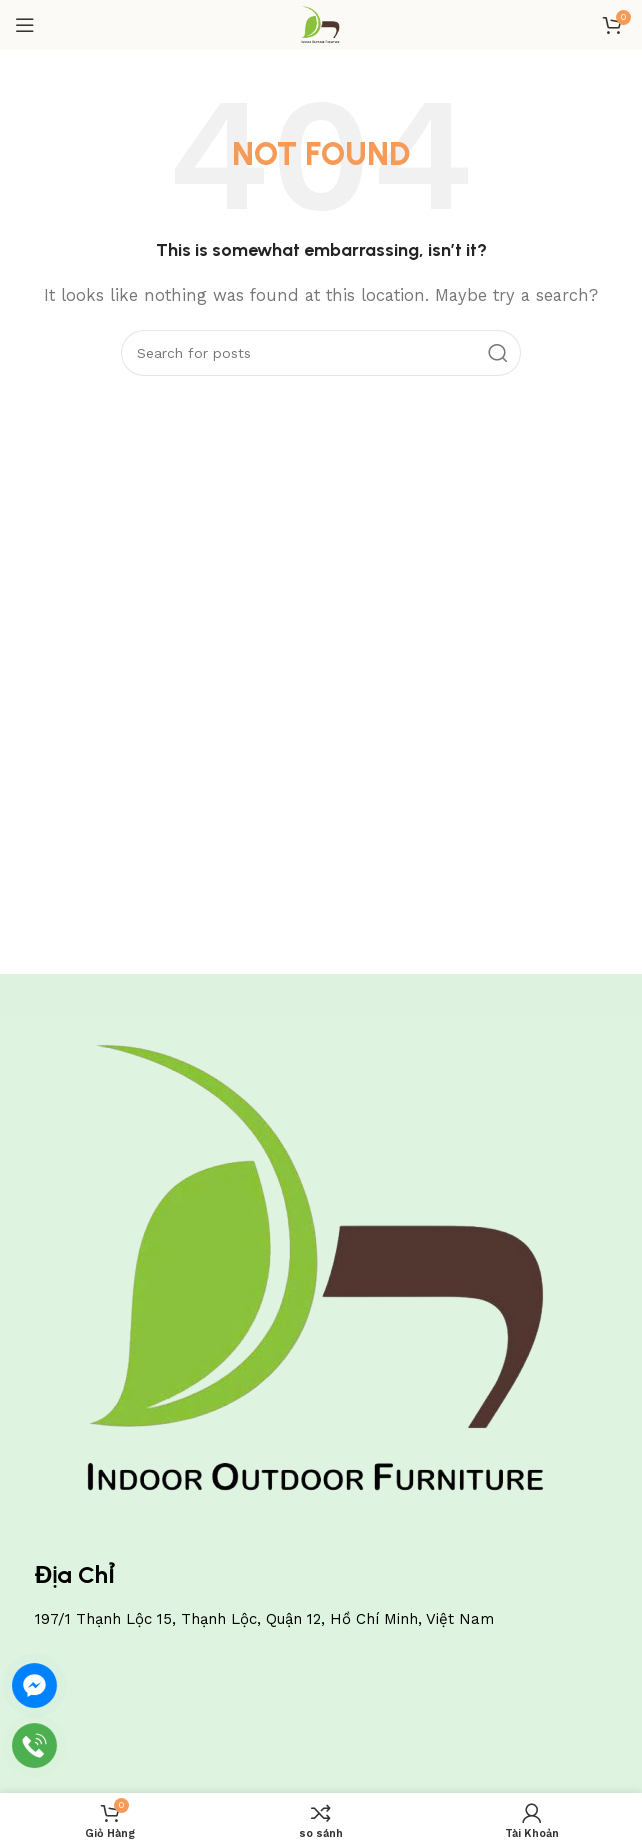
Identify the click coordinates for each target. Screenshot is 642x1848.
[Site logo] (320, 24)
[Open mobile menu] (25, 25)
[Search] (321, 353)
